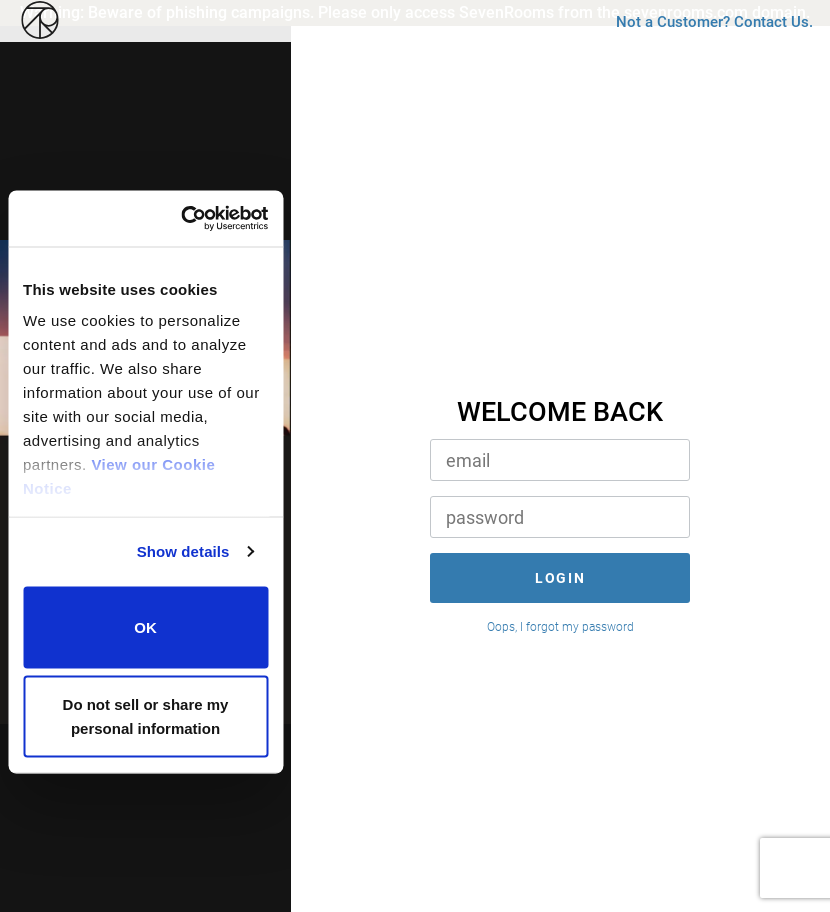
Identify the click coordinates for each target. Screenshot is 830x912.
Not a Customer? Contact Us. (691, 77)
